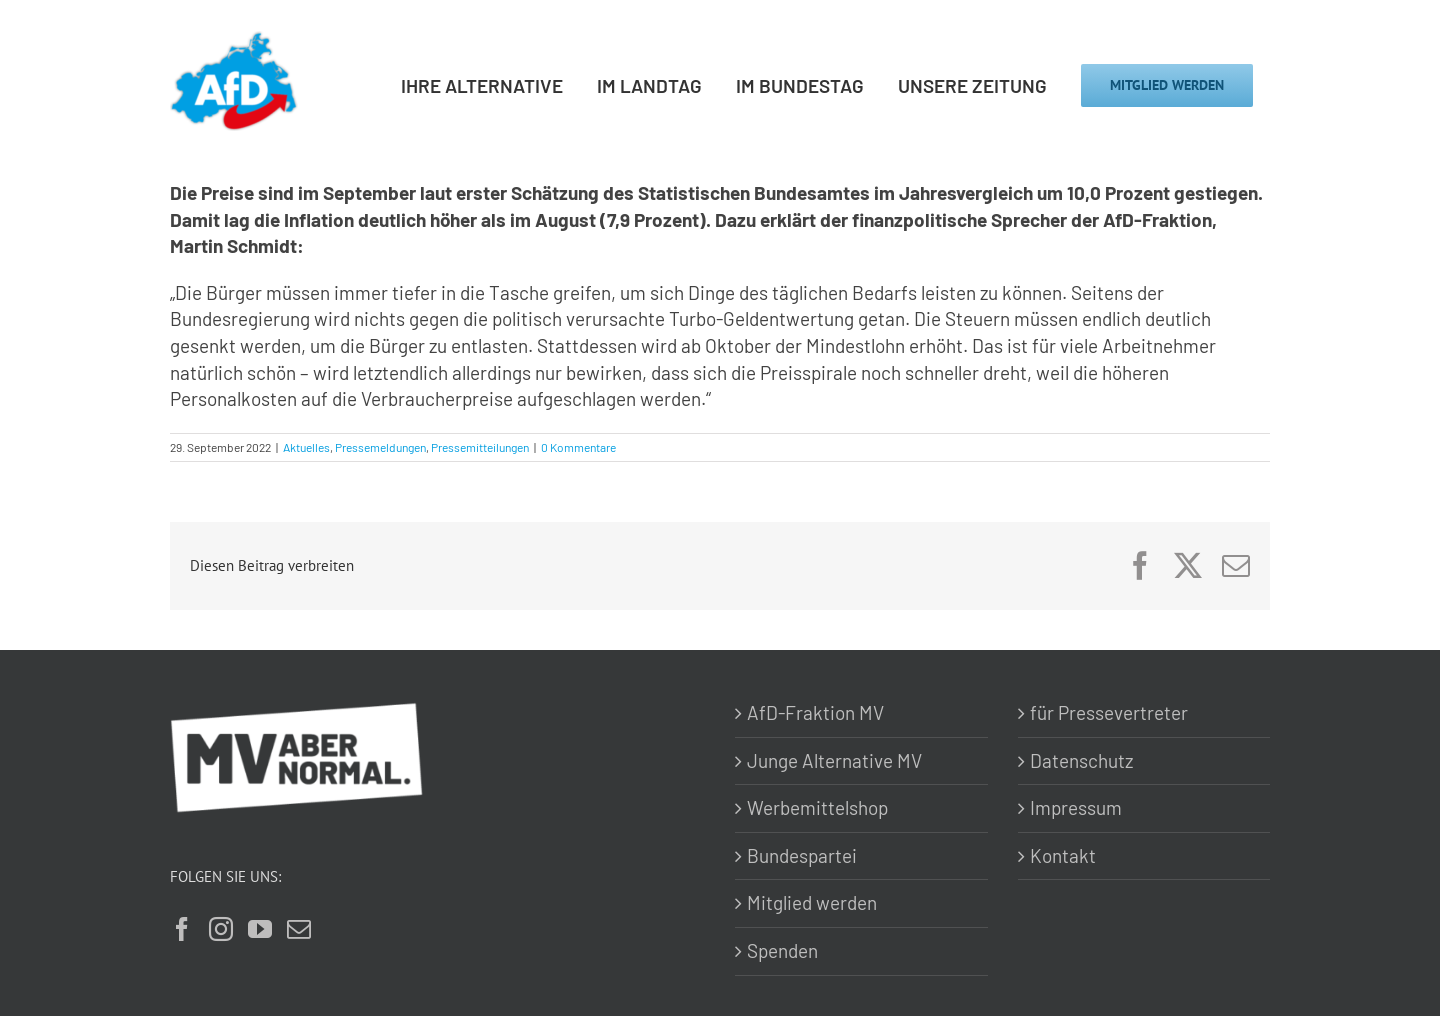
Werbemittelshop (817, 807)
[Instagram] (221, 929)
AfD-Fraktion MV (815, 712)
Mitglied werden (812, 902)
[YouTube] (260, 929)
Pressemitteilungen (480, 447)
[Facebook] (182, 929)
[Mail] (299, 929)
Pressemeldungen (380, 447)
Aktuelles (306, 447)
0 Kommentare (578, 447)
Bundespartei (802, 855)
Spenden (782, 950)
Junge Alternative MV (834, 760)
